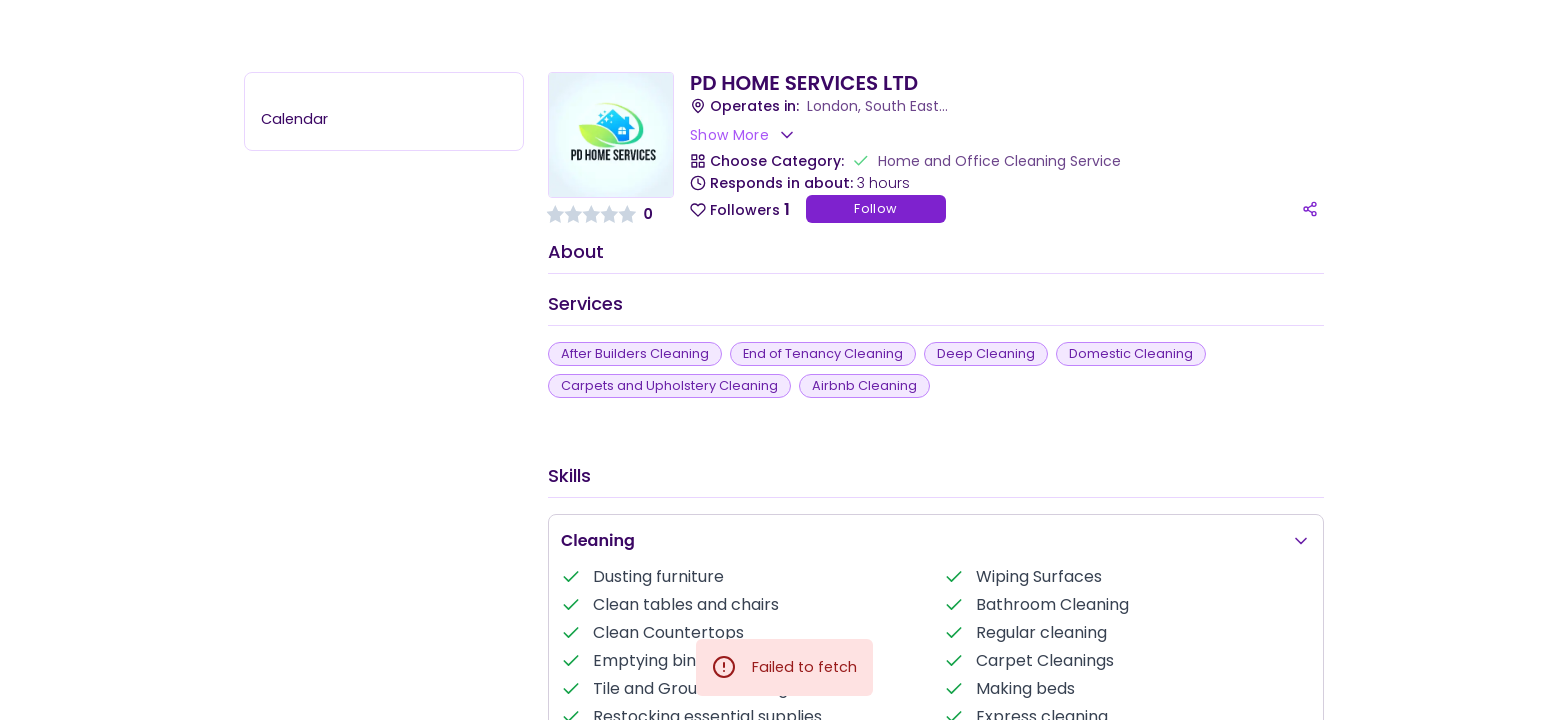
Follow (875, 208)
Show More (743, 135)
